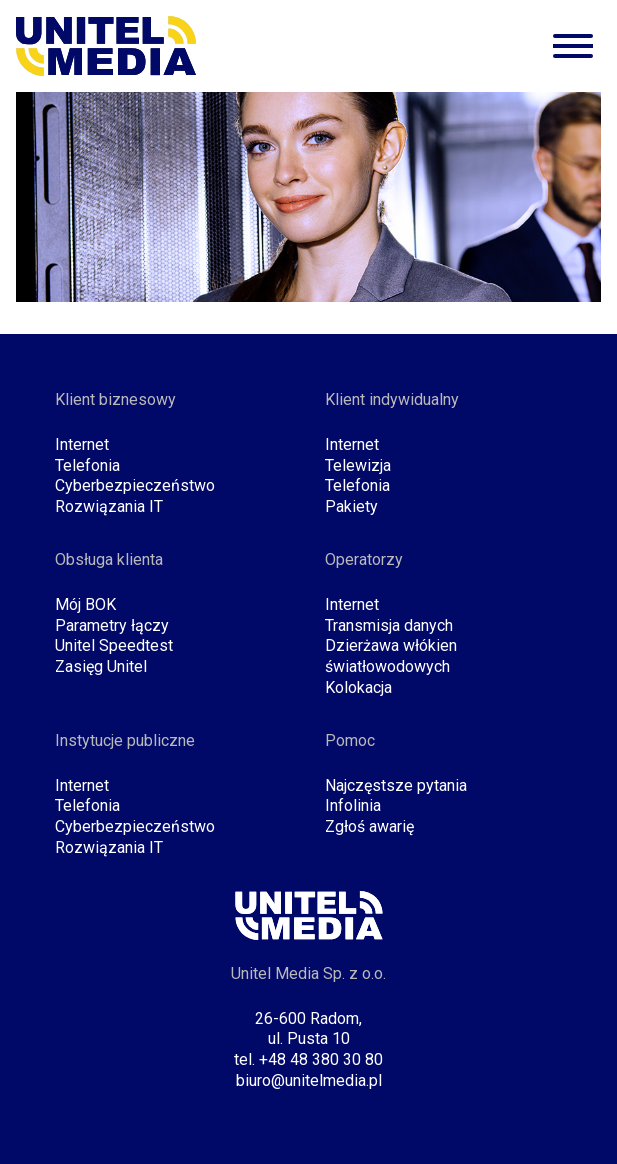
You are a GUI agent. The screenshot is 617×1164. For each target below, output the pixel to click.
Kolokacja (358, 687)
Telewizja (358, 465)
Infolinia (353, 805)
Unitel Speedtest (114, 645)
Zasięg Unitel (101, 666)
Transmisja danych (389, 625)
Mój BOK (85, 604)
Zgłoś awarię (369, 826)
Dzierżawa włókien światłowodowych (391, 656)
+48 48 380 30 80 (321, 1059)
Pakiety (351, 506)
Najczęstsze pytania (396, 785)
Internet (82, 444)
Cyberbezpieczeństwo (135, 485)
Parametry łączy (112, 625)
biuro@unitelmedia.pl (309, 1080)
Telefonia (87, 465)
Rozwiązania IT (109, 506)
